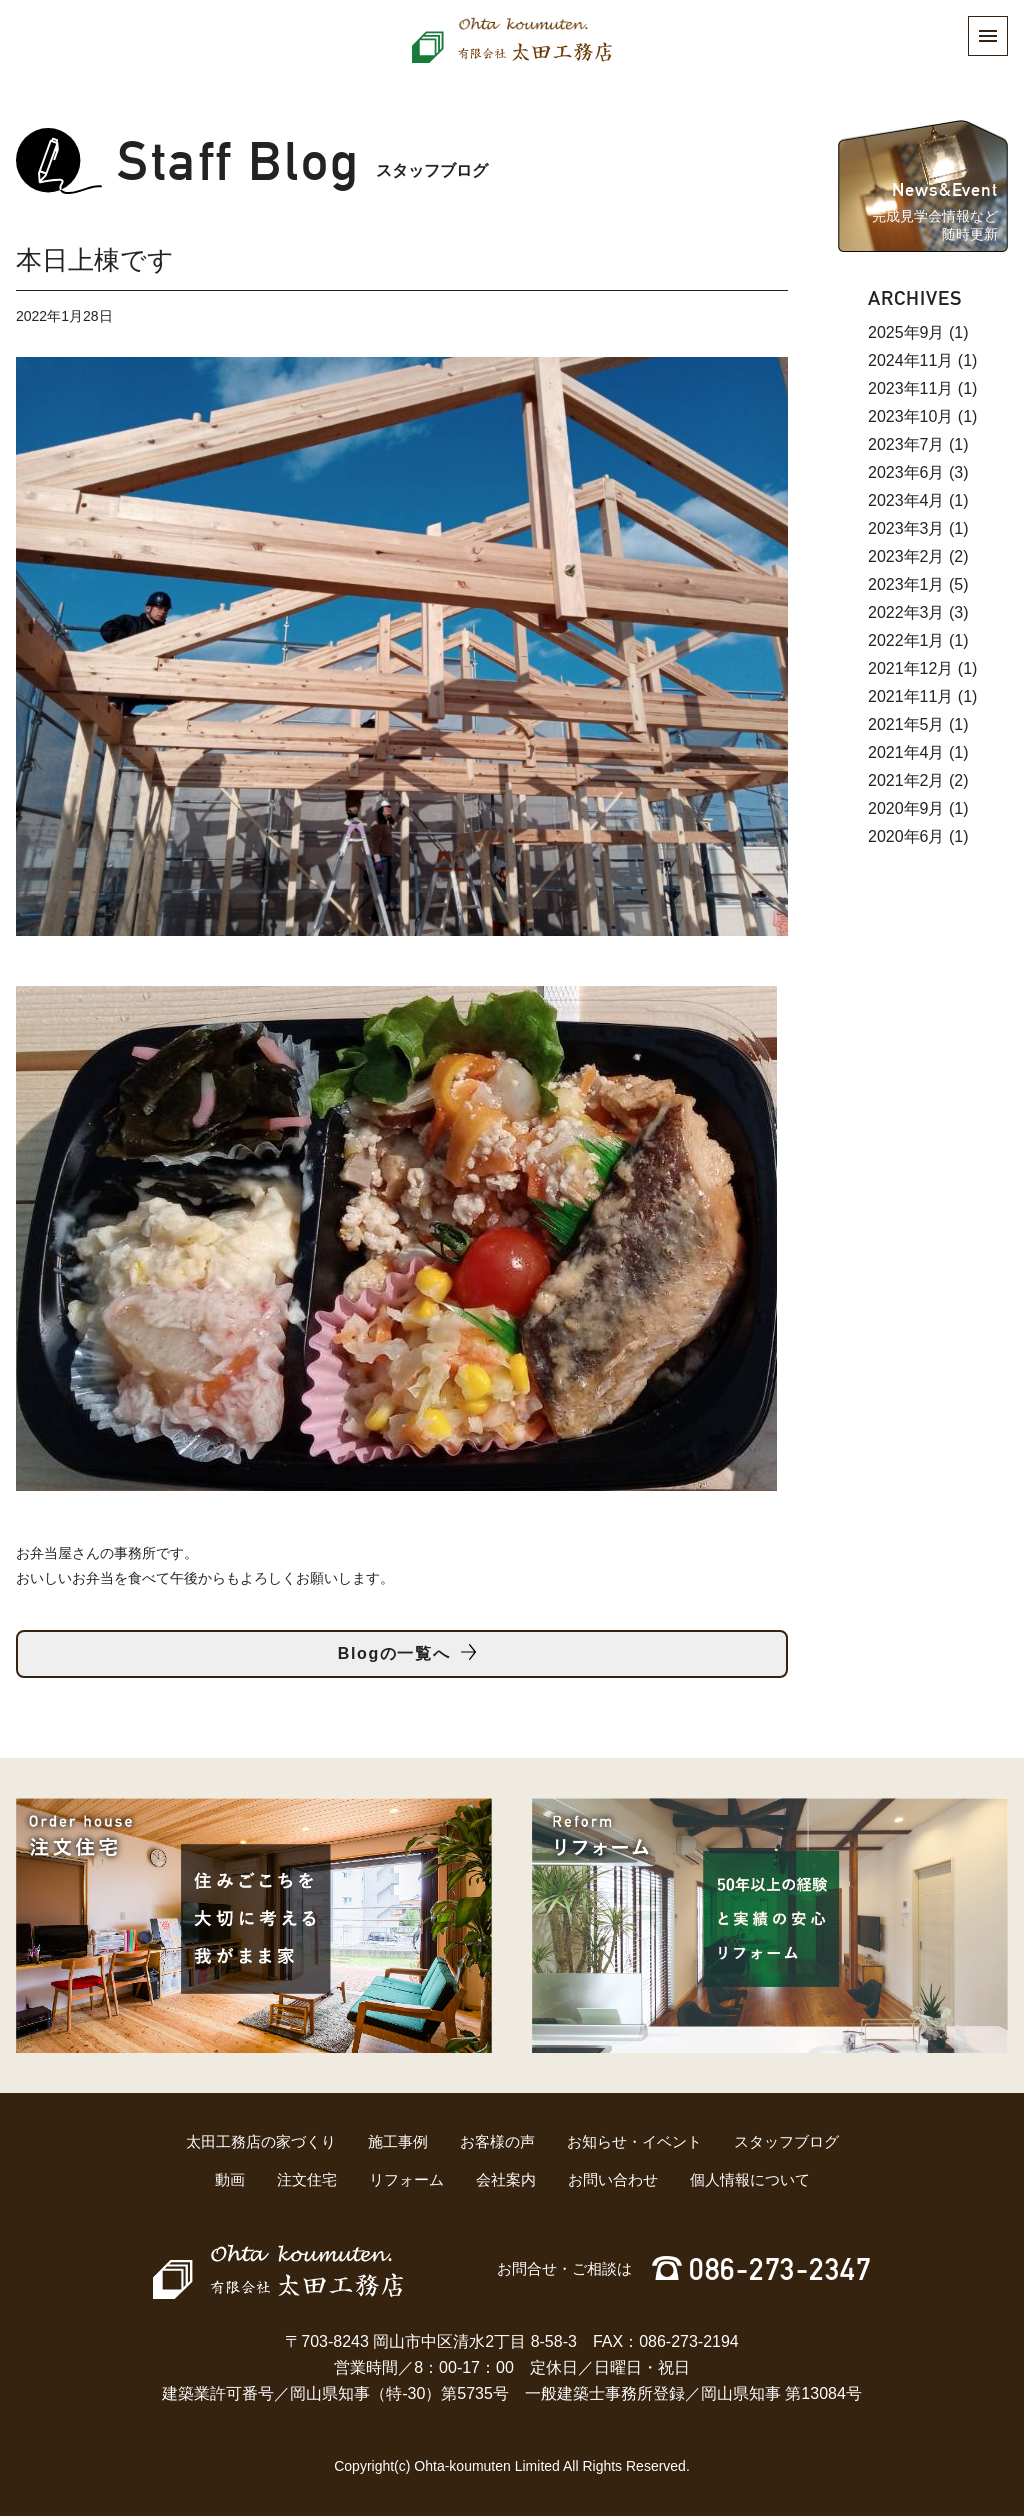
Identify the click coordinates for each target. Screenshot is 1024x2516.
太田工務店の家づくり (261, 2141)
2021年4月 (906, 752)
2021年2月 (906, 780)
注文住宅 (307, 2179)
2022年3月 (906, 612)
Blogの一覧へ (394, 1653)
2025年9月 (906, 332)
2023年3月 (906, 528)
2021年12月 (910, 668)
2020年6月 (906, 836)
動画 (230, 2179)
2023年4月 (906, 500)
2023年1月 (906, 584)
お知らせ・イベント (634, 2141)
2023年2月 (906, 556)
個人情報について (750, 2179)
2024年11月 (910, 360)
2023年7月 (906, 444)
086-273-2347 (780, 2269)
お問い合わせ (613, 2179)
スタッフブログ (786, 2141)
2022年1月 (906, 640)
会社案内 (506, 2179)
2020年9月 (906, 808)
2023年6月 (906, 472)
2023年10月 (910, 416)
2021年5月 (906, 724)
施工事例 (398, 2141)
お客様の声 (497, 2141)
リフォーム (406, 2179)
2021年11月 (910, 696)
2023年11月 (910, 388)
